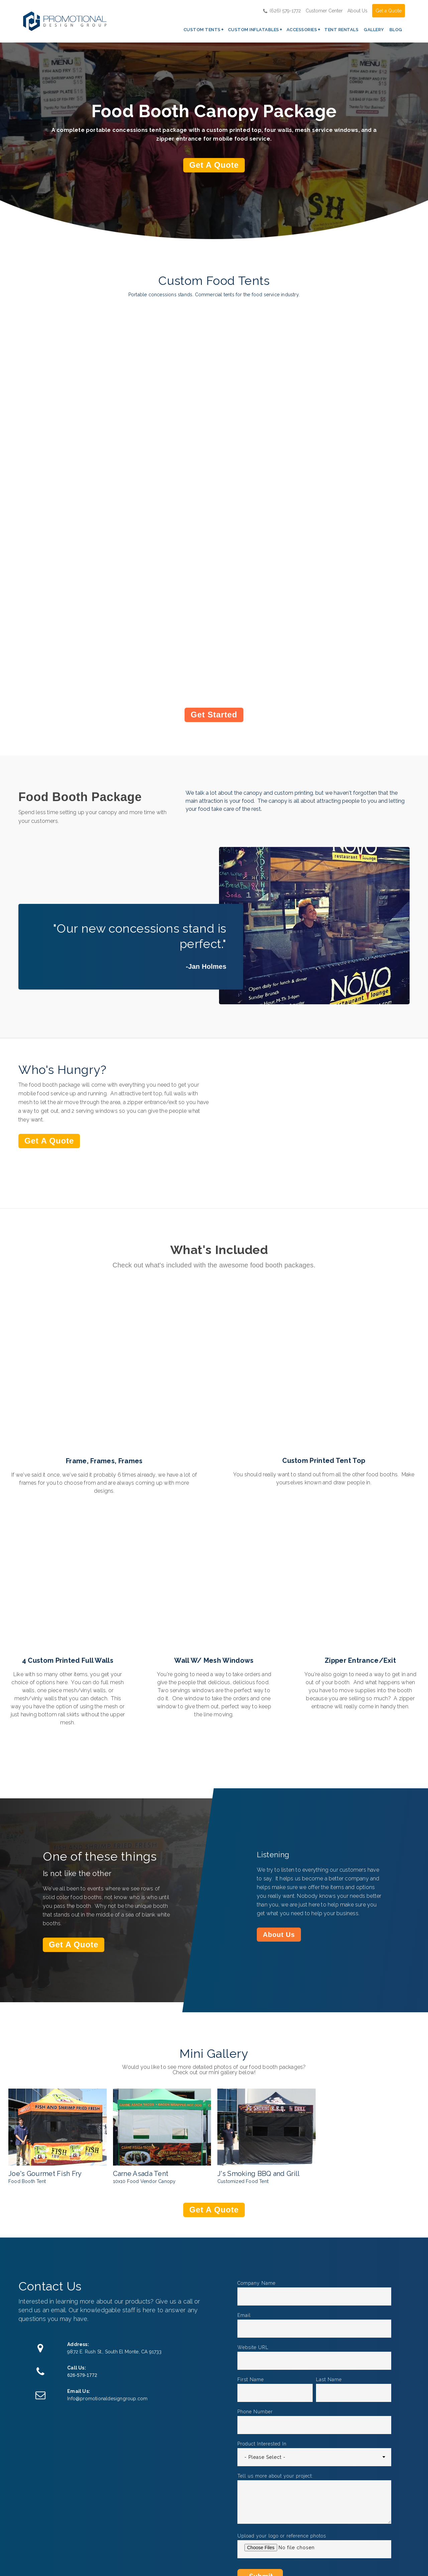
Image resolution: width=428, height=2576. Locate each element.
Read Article (42, 2405)
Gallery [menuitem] (374, 28)
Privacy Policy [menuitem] (273, 2533)
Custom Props (318, 2385)
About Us (357, 10)
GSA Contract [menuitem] (272, 2501)
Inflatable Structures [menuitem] (217, 2501)
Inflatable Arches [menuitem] (213, 2490)
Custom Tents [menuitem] (202, 28)
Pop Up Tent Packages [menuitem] (143, 2513)
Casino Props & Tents (196, 2385)
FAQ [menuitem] (260, 2522)
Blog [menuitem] (396, 28)
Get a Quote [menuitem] (270, 2490)
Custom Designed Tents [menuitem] (151, 2532)
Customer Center (324, 10)
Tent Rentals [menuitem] (341, 28)
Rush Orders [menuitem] (270, 2512)
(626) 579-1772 (282, 10)
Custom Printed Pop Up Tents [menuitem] (153, 2494)
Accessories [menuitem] (302, 28)
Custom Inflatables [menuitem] (253, 28)
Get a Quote (389, 10)
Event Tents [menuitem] (143, 2547)
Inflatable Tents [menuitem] (211, 2522)
